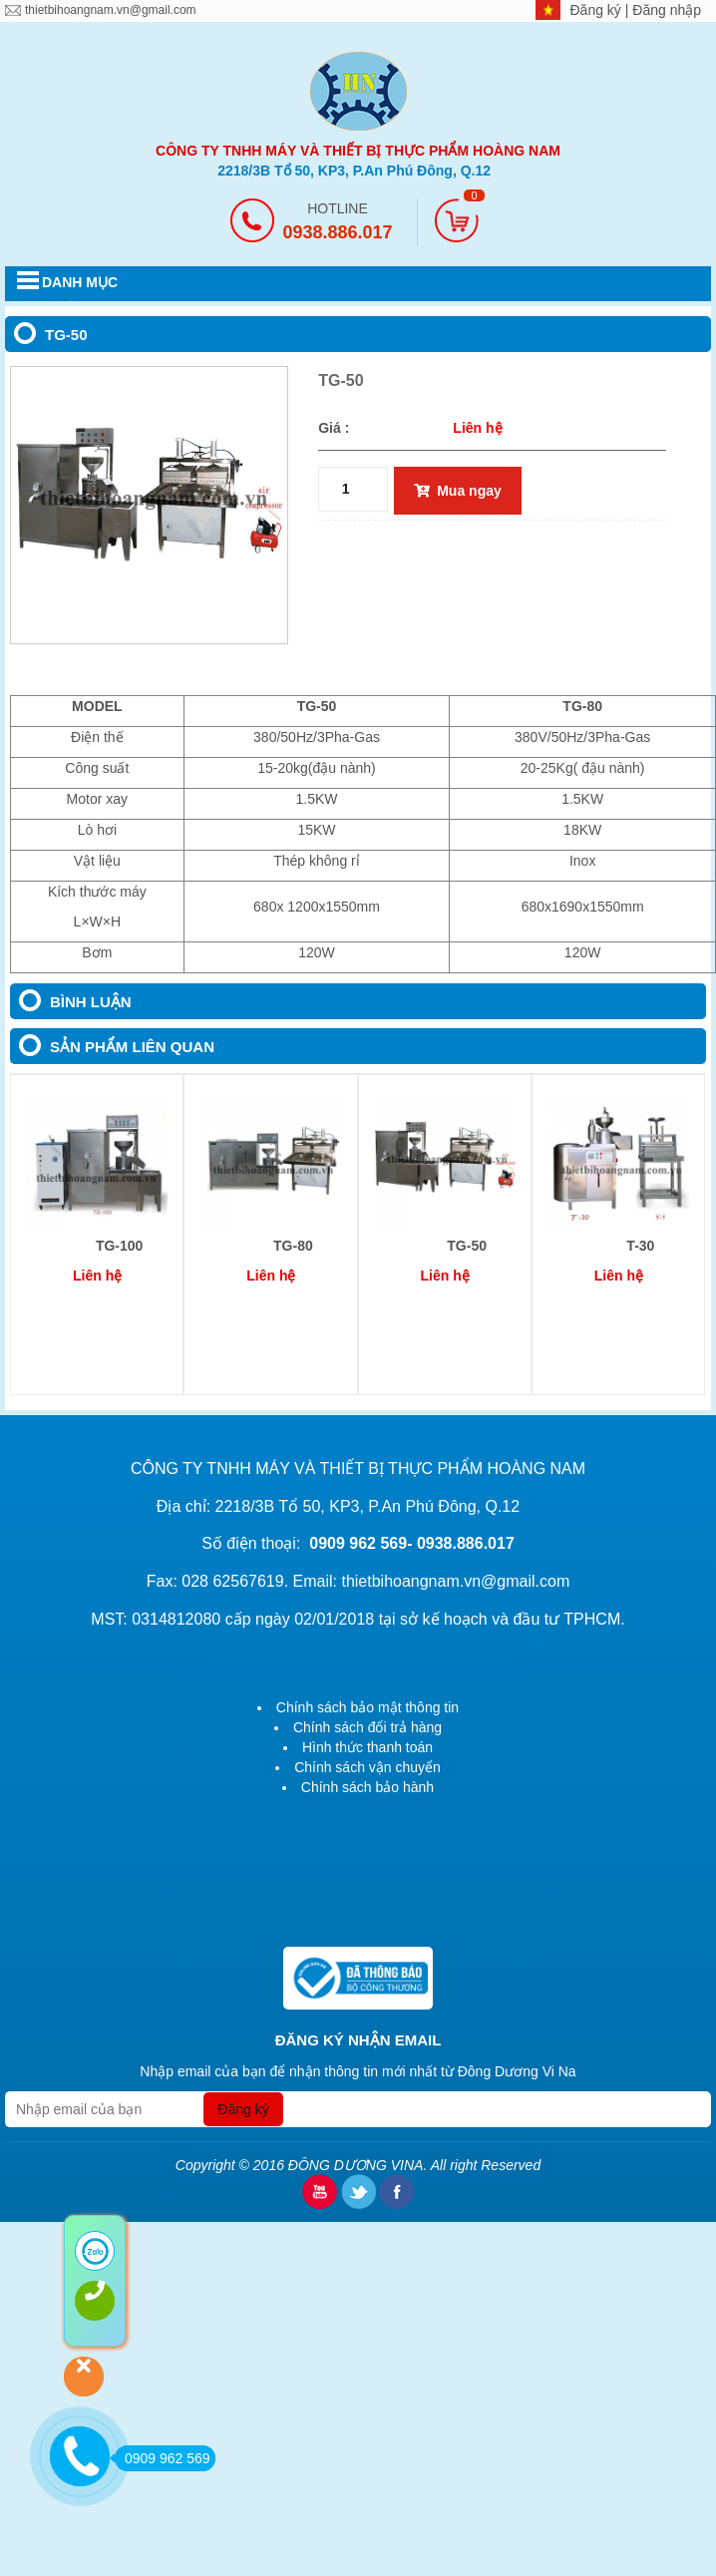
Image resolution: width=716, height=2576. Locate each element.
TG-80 (293, 1246)
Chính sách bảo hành (367, 1787)
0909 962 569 (162, 2458)
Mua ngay (458, 491)
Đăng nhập (666, 10)
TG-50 (467, 1246)
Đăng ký (597, 10)
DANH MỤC (80, 282)
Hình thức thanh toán (367, 1747)
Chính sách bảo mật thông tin (367, 1707)
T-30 (640, 1246)
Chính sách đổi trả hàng (367, 1727)
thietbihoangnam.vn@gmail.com (110, 10)
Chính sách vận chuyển (367, 1767)
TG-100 (119, 1246)
